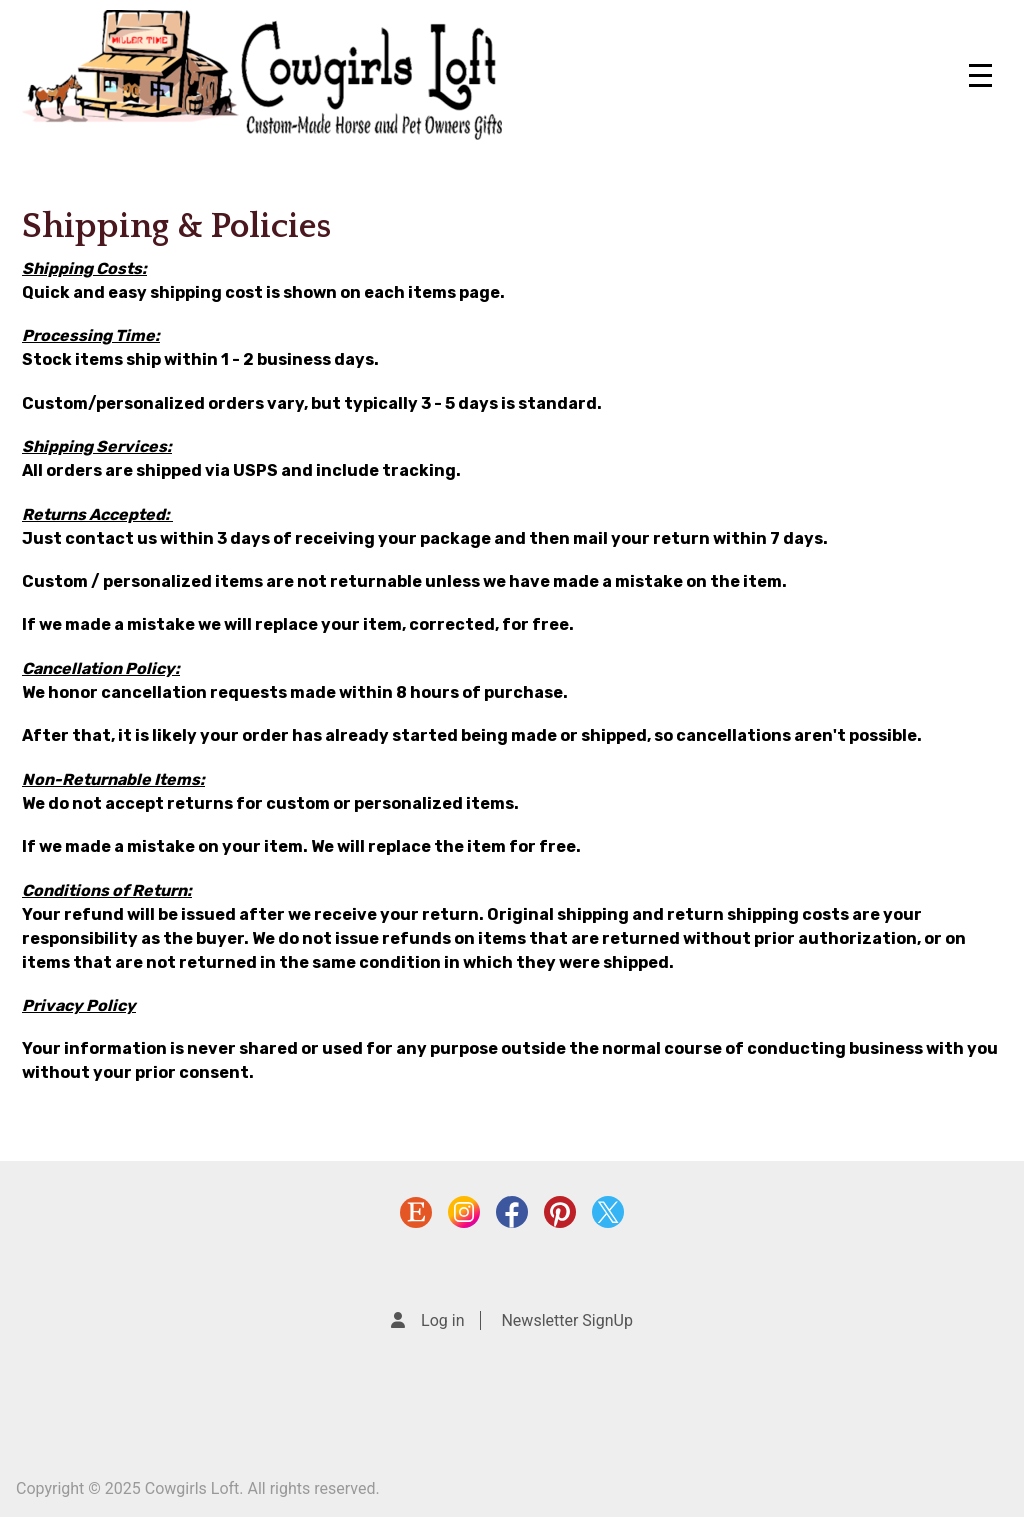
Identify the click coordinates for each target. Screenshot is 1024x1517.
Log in (442, 1320)
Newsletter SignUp (566, 1320)
